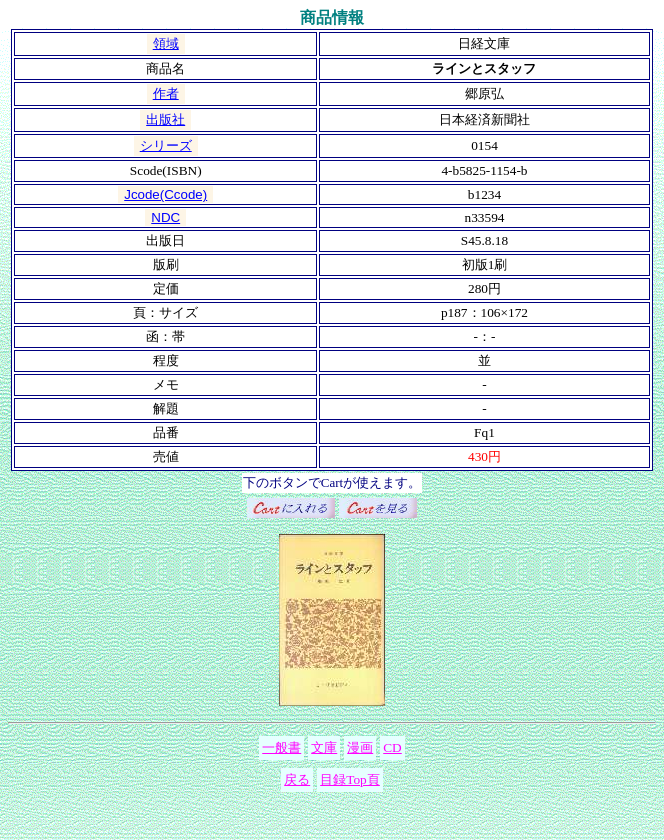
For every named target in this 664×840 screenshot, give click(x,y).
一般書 (281, 747)
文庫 (324, 747)
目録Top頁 (350, 779)
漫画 (360, 747)
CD (392, 747)
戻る (297, 779)
